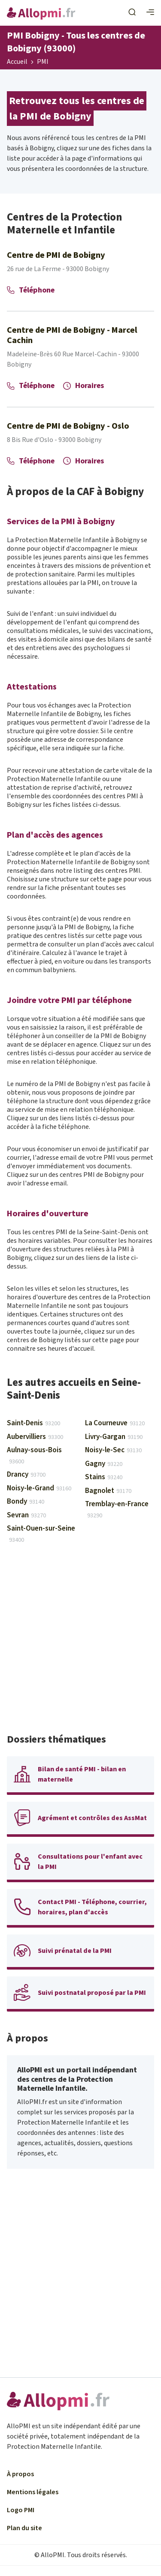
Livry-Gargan (114, 1437)
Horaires (83, 385)
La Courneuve (115, 1423)
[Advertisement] (80, 1642)
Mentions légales (32, 2492)
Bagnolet (108, 1491)
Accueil (17, 62)
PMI (43, 62)
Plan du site (24, 2528)
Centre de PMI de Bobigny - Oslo (68, 426)
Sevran (26, 1515)
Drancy (26, 1474)
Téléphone (31, 290)
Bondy (25, 1501)
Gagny (103, 1464)
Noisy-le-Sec (113, 1450)
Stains (103, 1477)
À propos (20, 2474)
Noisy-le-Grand (39, 1488)
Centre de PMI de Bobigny (56, 255)
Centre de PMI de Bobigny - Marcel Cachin (72, 335)
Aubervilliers (35, 1437)
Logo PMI (20, 2510)
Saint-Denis (33, 1423)
